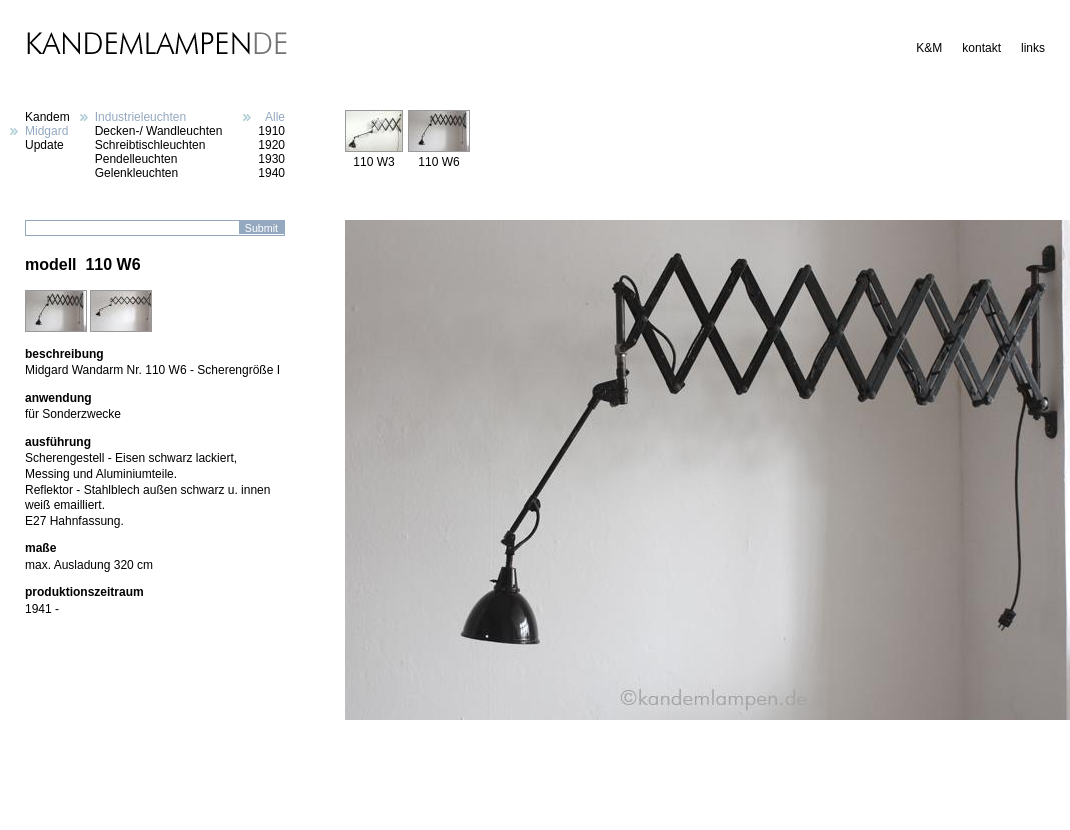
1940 (271, 173)
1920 (271, 145)
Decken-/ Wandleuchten (159, 131)
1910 (271, 131)
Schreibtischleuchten (150, 145)
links (1033, 48)
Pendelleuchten (136, 159)
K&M (929, 48)
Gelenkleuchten (136, 173)
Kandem (47, 117)
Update (44, 145)
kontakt (981, 48)
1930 (271, 159)
